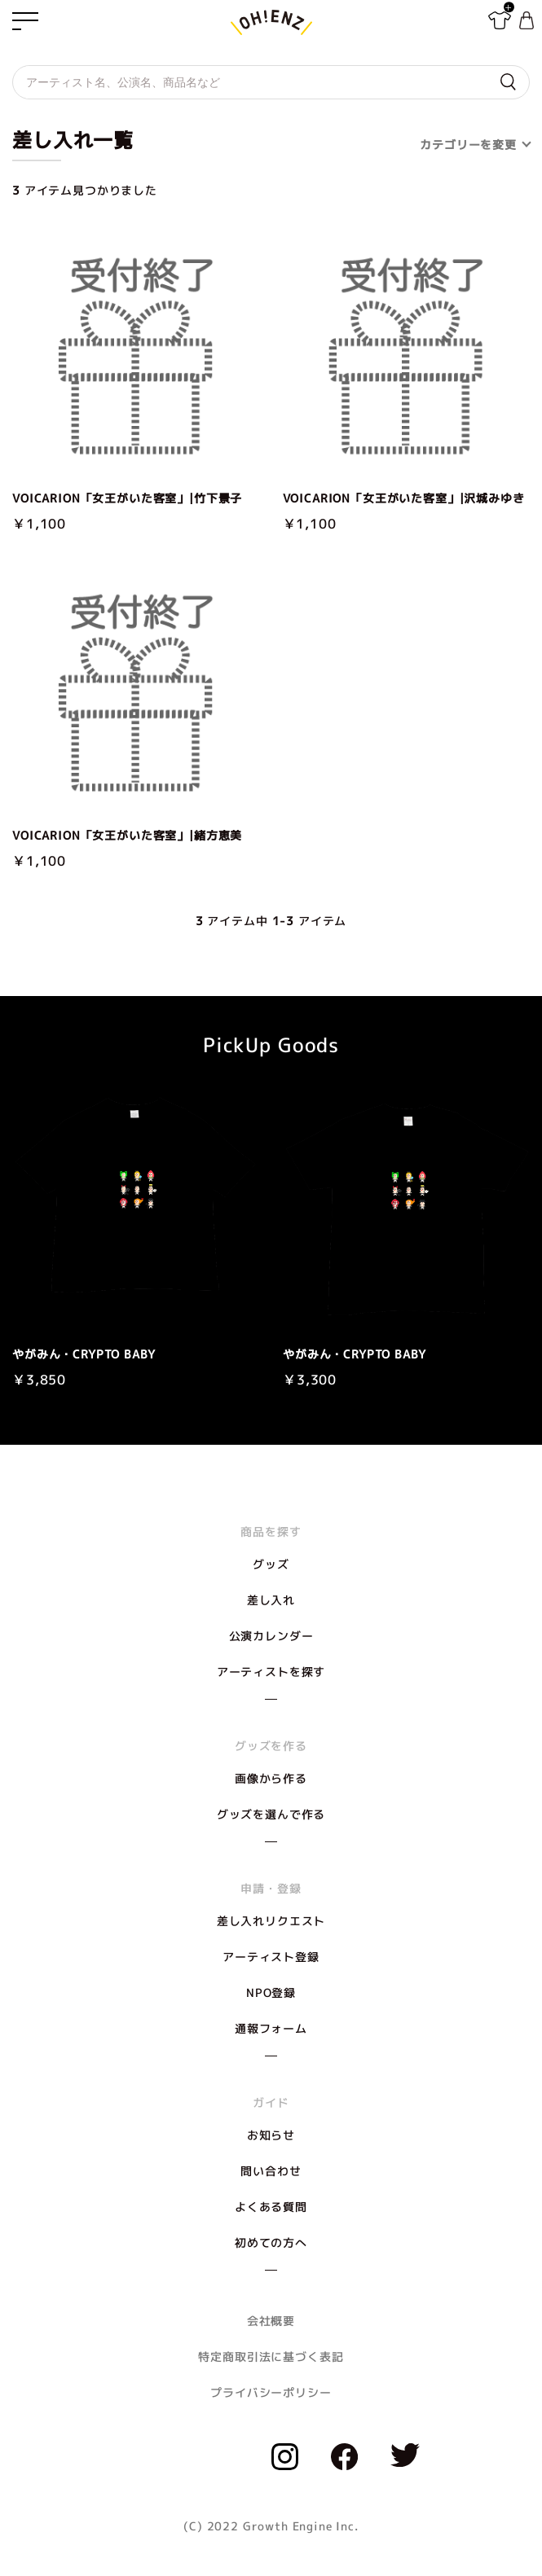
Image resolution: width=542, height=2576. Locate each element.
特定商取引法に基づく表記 (270, 2356)
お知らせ (271, 2135)
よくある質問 (271, 2206)
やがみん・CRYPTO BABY (83, 1354)
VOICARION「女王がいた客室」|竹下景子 (127, 498)
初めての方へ (271, 2242)
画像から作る (271, 1778)
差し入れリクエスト (271, 1921)
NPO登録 (271, 1992)
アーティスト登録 (271, 1956)
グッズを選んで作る (271, 1814)
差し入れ (271, 1600)
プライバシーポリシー (270, 2392)
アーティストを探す (271, 1671)
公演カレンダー (271, 1635)
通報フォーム (271, 2028)
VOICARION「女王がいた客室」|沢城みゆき (404, 498)
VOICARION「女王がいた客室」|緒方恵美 (127, 835)
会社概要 (271, 2320)
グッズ (271, 1564)
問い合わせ (270, 2171)
